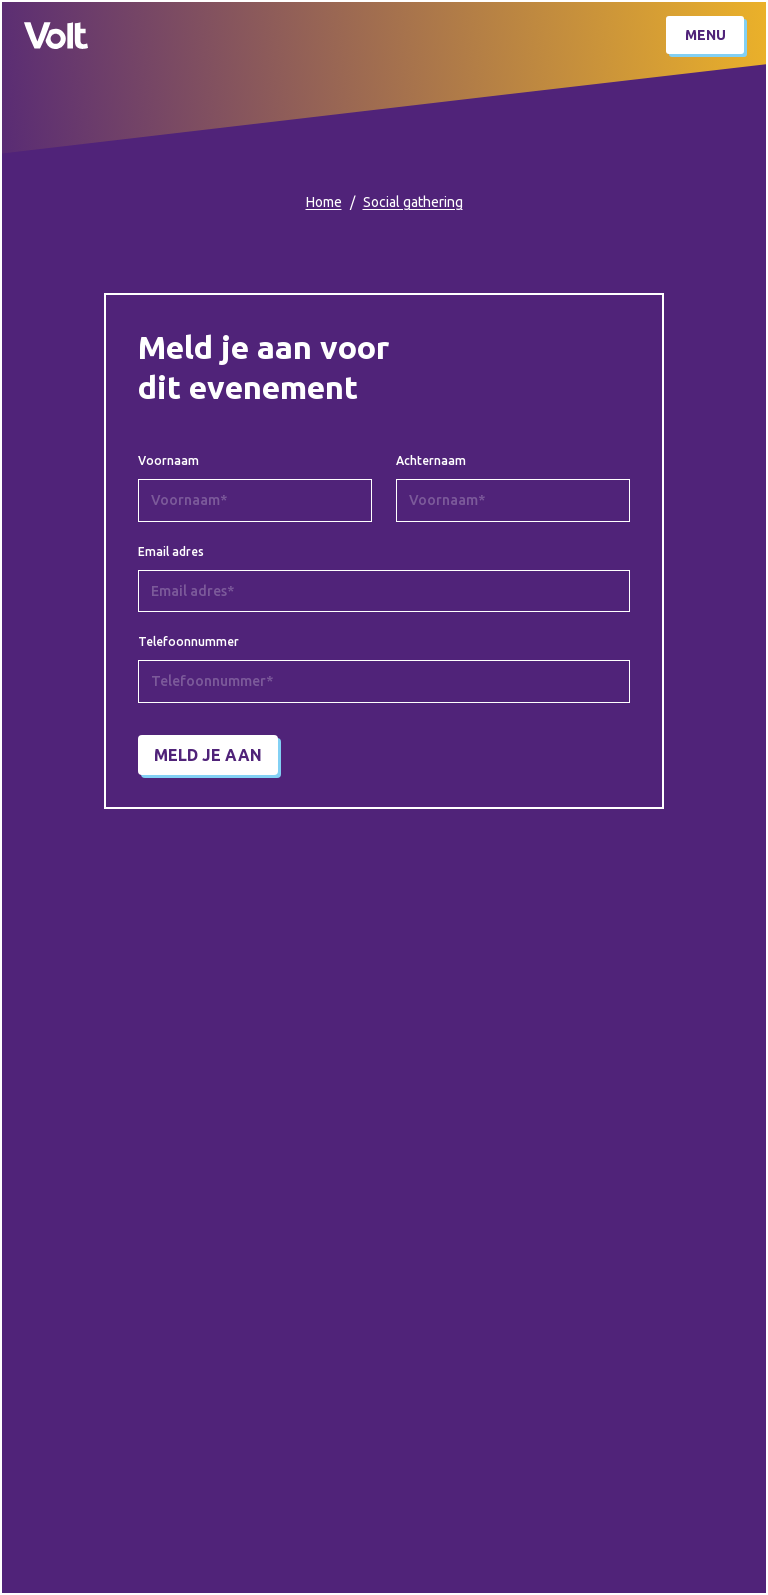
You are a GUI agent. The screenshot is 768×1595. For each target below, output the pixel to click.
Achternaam (431, 461)
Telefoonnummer (188, 642)
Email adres (171, 552)
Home (324, 202)
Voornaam (168, 461)
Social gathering (413, 202)
